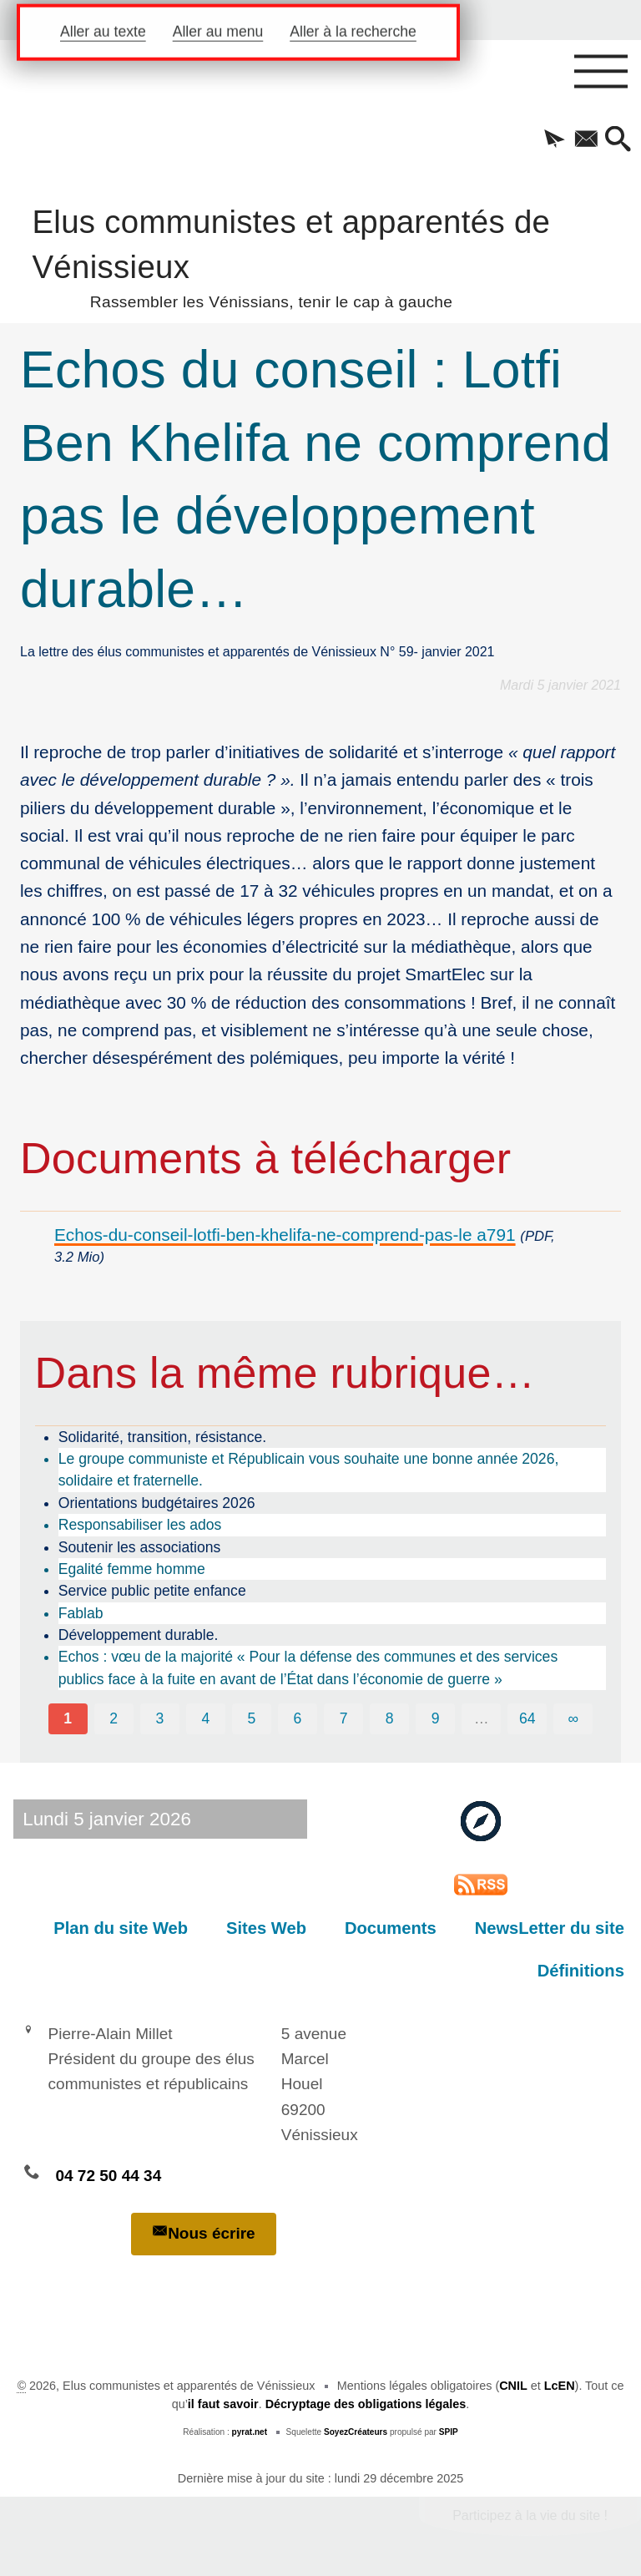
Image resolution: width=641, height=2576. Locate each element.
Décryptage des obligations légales (366, 2404)
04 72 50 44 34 (108, 2175)
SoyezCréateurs (355, 2432)
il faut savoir (223, 2404)
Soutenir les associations (139, 1547)
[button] (554, 140)
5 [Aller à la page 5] (252, 1718)
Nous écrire (203, 2232)
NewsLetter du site (549, 1928)
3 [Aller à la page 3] (159, 1718)
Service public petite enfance (152, 1590)
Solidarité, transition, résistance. (162, 1437)
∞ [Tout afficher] (573, 1718)
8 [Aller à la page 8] (390, 1718)
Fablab (80, 1613)
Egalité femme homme (131, 1569)
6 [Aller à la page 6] (298, 1718)
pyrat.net (250, 2432)
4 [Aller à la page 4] (205, 1718)
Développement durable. (138, 1635)
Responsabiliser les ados (140, 1524)
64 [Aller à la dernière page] (527, 1718)
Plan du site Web (120, 1928)
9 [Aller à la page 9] (436, 1718)
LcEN (559, 2385)
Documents (391, 1928)
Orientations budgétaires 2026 (156, 1503)
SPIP (448, 2432)
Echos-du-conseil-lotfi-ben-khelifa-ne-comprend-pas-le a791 (285, 1234)
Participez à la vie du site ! (530, 2515)
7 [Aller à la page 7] (344, 1718)
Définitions (581, 1970)
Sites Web (266, 1928)
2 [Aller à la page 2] (113, 1718)
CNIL (513, 2385)
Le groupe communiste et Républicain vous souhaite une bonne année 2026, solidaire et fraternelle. (308, 1469)
